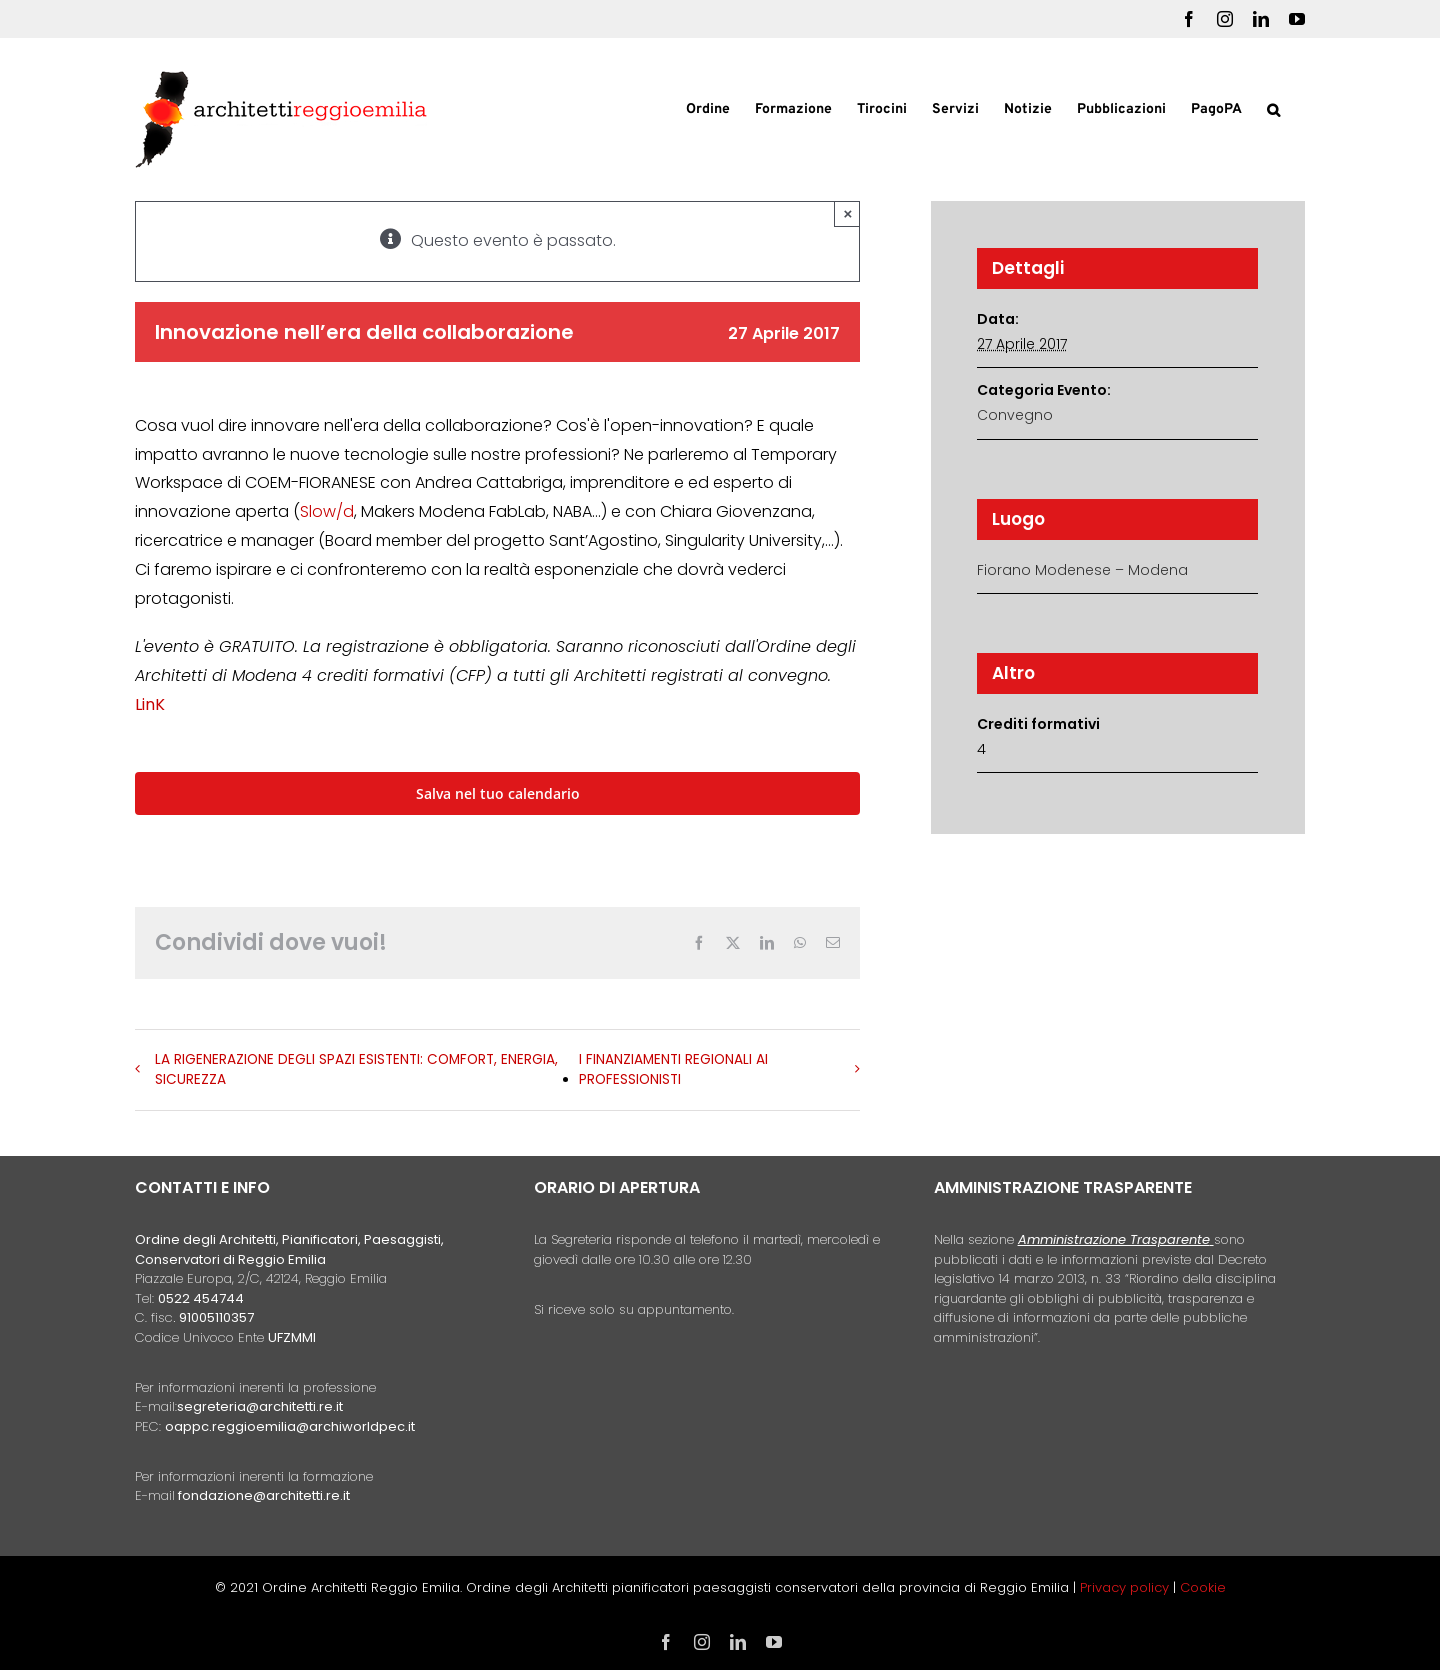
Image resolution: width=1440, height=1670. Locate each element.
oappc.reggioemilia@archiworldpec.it (290, 1426)
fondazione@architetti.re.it (264, 1495)
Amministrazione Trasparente (1114, 1239)
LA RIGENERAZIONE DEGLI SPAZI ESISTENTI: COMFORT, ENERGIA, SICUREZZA (356, 1069)
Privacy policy (1126, 1587)
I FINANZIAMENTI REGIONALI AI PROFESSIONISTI (673, 1069)
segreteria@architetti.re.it (260, 1406)
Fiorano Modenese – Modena (1082, 570)
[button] (1273, 108)
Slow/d (327, 511)
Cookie (1203, 1587)
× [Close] (848, 213)
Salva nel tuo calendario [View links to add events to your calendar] (498, 793)
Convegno (1015, 415)
